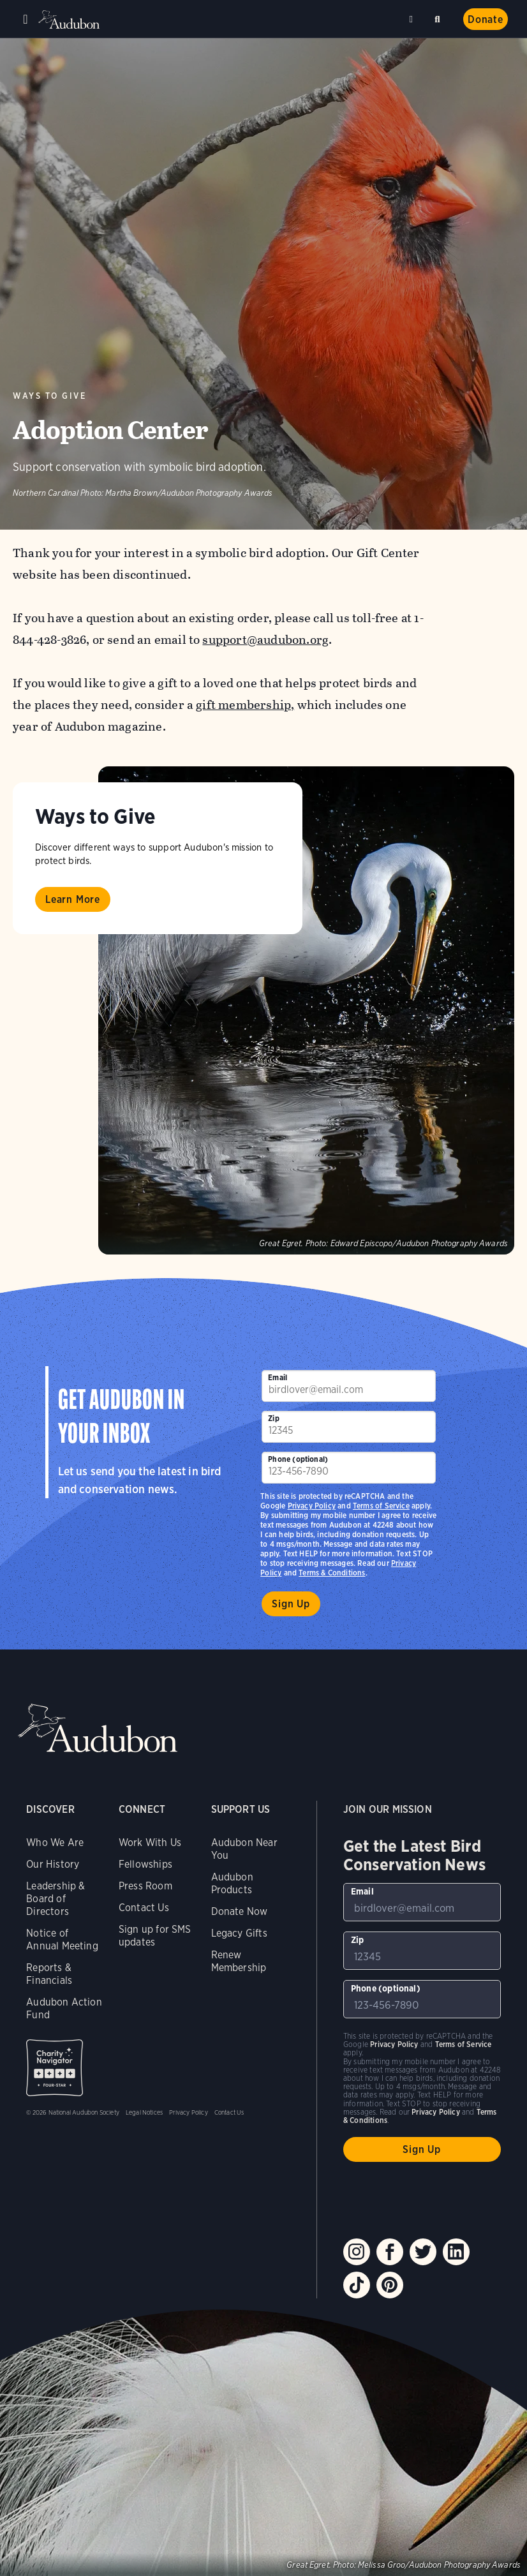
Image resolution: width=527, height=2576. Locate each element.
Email (277, 1377)
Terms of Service (381, 1505)
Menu (25, 19)
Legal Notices (144, 2112)
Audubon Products (232, 1883)
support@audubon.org (265, 639)
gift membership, (245, 705)
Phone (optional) (298, 1459)
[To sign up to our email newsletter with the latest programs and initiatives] (349, 1386)
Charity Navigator (54, 2067)
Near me (412, 19)
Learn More (72, 899)
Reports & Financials (49, 1974)
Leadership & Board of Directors (55, 1898)
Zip (273, 1418)
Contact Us (144, 1908)
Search (439, 17)
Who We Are (55, 1842)
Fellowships (145, 1864)
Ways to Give (49, 396)
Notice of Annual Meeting (62, 1939)
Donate (485, 19)
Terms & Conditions (332, 1572)
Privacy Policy (312, 1505)
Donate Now (239, 1911)
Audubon (70, 19)
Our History (52, 1864)
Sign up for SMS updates (155, 1935)
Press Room (145, 1886)
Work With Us (150, 1842)
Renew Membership (239, 1961)
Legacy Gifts (239, 1933)
